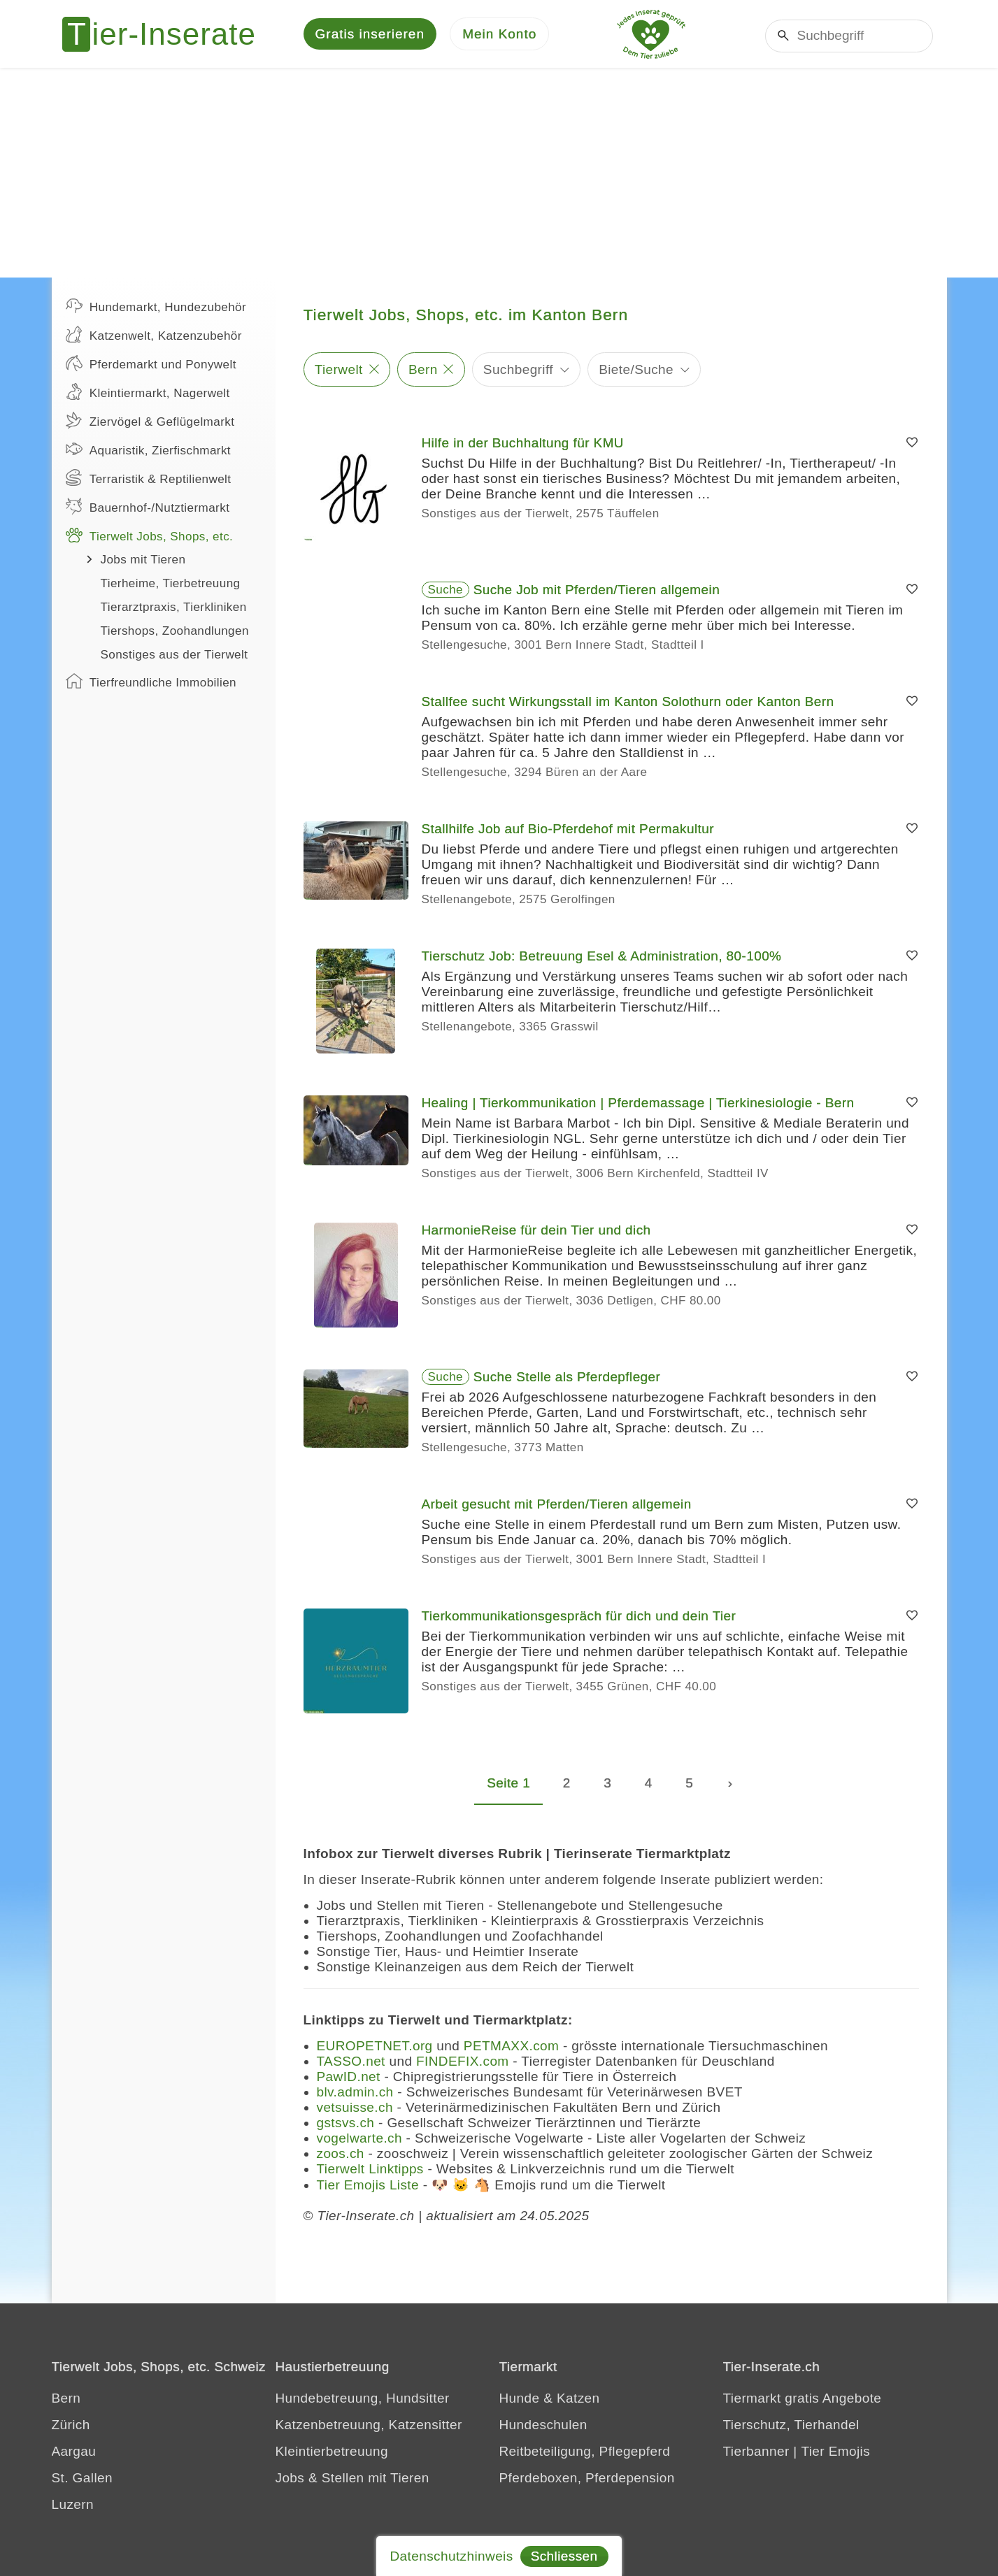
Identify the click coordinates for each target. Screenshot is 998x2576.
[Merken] (912, 445)
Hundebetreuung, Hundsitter (363, 2400)
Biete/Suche (636, 371)
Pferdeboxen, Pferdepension (587, 2480)
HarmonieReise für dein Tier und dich (536, 1232)
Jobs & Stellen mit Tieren (352, 2480)
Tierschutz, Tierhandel (791, 2426)
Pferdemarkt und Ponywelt (151, 365)
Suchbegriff (518, 371)
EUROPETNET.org (375, 2048)
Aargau (74, 2453)
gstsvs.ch (346, 2124)
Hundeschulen (543, 2426)
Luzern (73, 2506)
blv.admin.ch (355, 2094)
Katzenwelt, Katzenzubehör (154, 336)
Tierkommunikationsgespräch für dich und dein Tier (579, 1618)
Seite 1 (508, 1785)
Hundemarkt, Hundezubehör (156, 307)
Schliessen (564, 2556)
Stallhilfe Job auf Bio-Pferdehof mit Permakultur (568, 830)
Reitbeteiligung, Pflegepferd (585, 2453)
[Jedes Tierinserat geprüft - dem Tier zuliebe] (651, 34)
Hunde (519, 2400)
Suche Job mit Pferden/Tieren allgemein (596, 591)
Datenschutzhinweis (451, 2556)
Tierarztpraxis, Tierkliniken (174, 609)
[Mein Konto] (499, 35)
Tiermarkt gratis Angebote (802, 2400)
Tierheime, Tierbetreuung (171, 585)
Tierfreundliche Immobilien (151, 683)
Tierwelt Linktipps (370, 2171)
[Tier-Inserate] (167, 35)
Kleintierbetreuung (332, 2453)
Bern (423, 371)
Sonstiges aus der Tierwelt (174, 656)
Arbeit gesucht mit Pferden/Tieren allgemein (557, 1506)
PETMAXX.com (511, 2048)
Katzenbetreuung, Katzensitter (369, 2426)
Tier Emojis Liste (368, 2187)
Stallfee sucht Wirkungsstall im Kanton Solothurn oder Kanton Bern (628, 703)
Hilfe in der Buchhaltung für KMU (523, 445)
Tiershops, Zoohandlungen (175, 633)
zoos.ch (340, 2155)
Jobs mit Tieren (143, 561)
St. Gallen (82, 2480)
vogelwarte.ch (359, 2140)
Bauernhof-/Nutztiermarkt (148, 508)
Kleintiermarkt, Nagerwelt (148, 393)
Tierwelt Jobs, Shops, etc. (150, 536)
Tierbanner (756, 2453)
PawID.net (348, 2078)
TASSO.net (351, 2063)
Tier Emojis (835, 2453)
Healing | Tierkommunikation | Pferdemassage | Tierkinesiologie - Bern (638, 1105)
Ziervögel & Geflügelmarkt (150, 422)
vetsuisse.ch (355, 2109)
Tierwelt (339, 371)
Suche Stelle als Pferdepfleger (567, 1379)
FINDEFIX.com (462, 2063)
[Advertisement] (499, 175)
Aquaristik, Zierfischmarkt (148, 450)
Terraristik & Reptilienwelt (148, 479)
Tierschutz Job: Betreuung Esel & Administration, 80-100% (602, 958)
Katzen (578, 2400)
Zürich (71, 2426)
